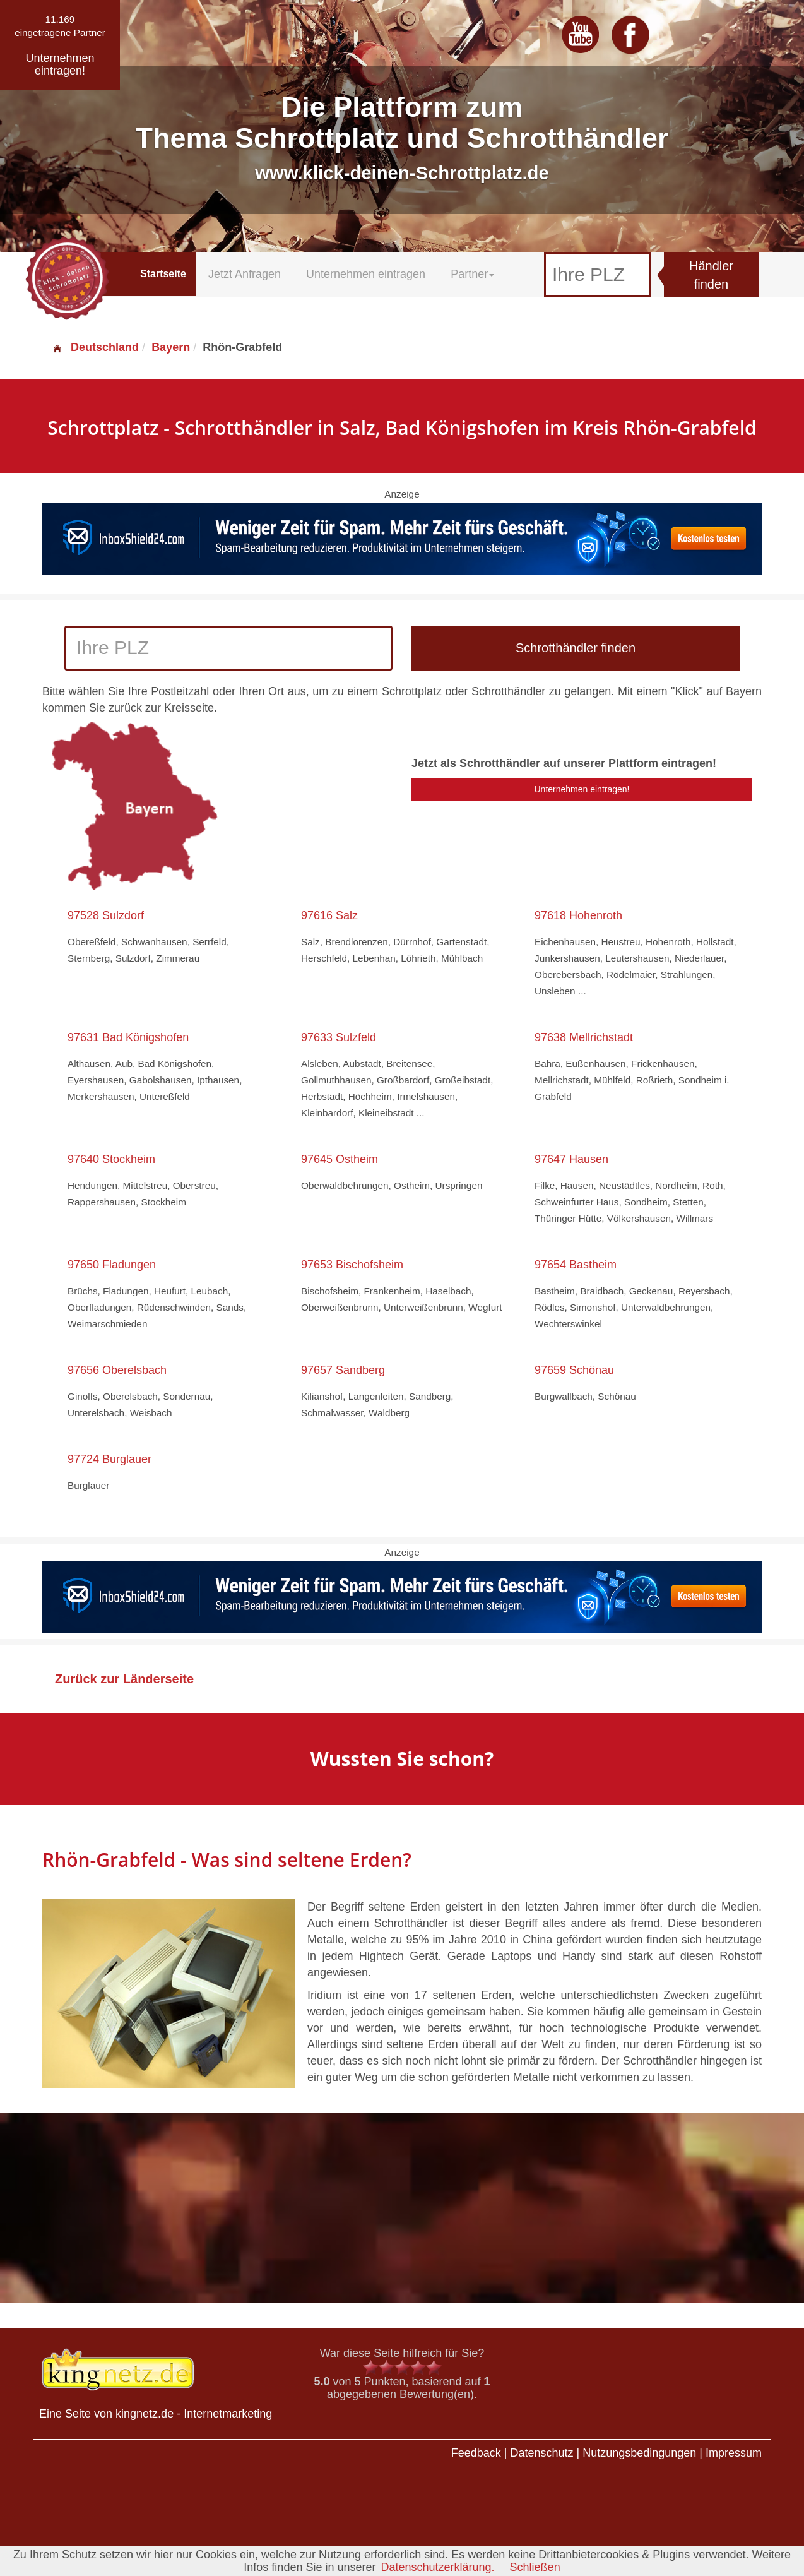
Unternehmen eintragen (365, 274)
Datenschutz (541, 2453)
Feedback (476, 2453)
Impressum (734, 2453)
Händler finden (711, 275)
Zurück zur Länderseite (124, 1679)
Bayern (170, 347)
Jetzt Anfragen (244, 274)
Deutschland (95, 347)
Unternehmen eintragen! (582, 789)
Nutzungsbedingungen (639, 2453)
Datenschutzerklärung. (437, 2567)
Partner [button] (472, 274)
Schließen (535, 2567)
